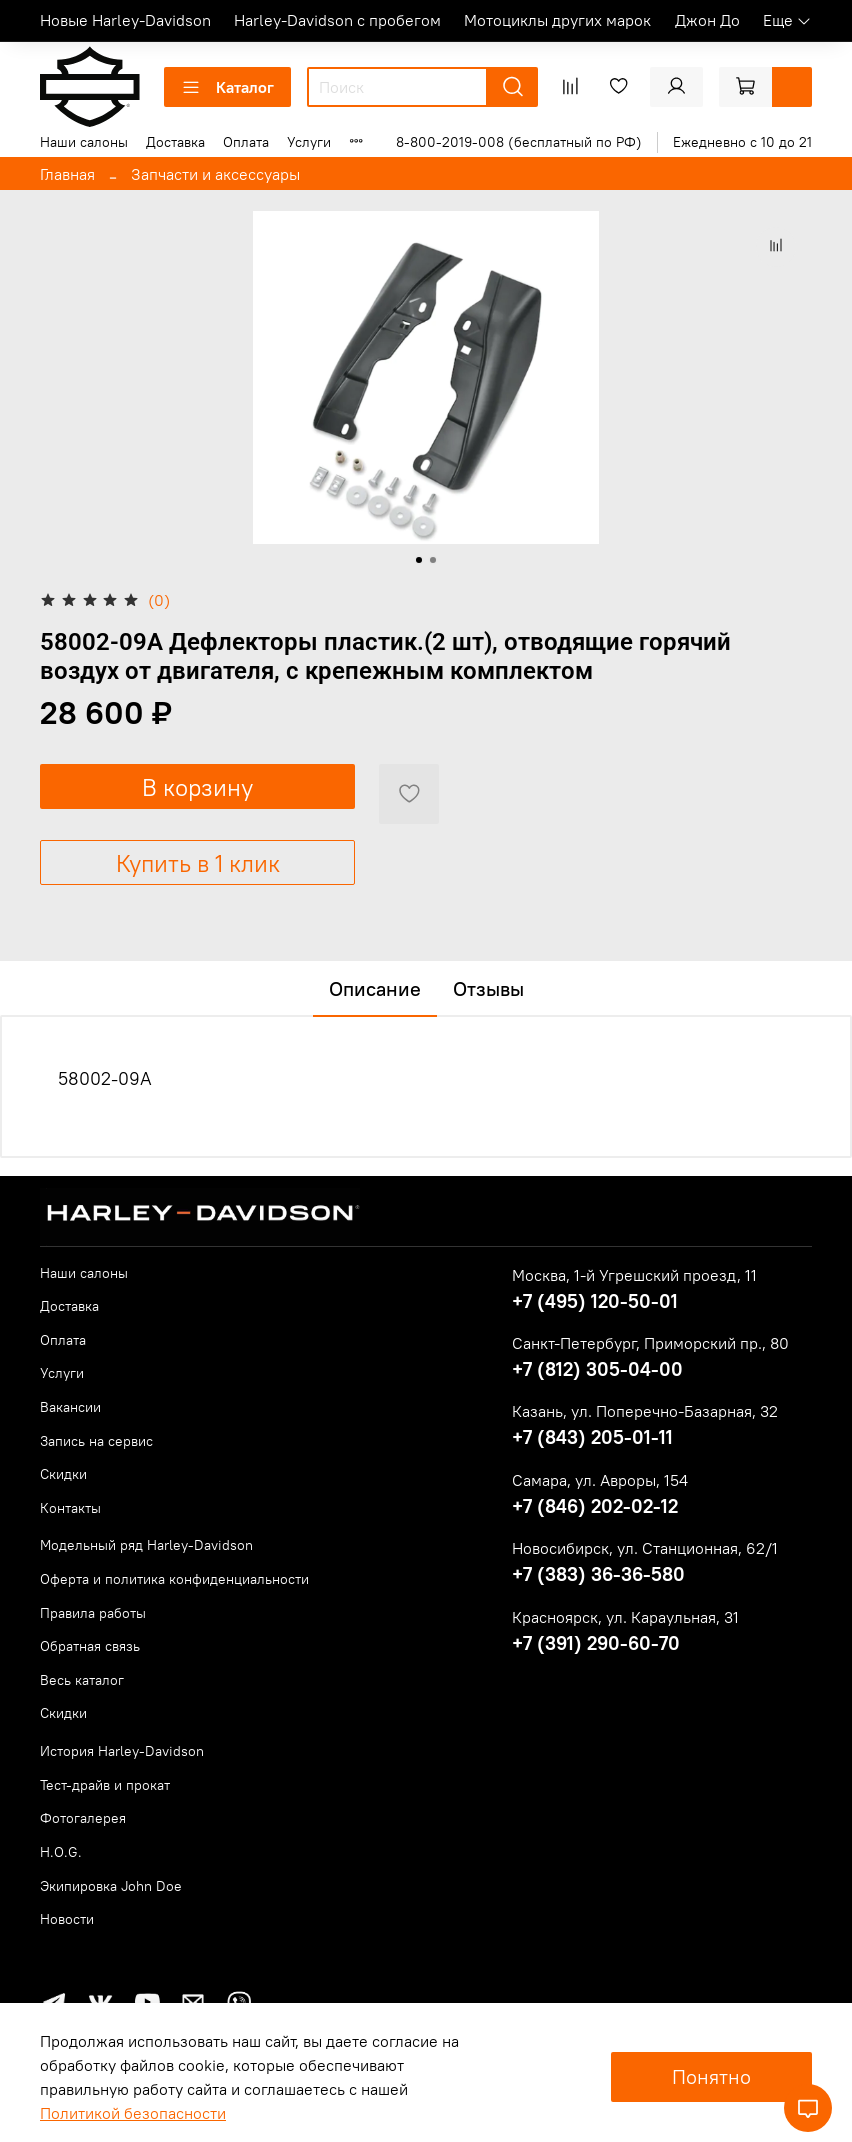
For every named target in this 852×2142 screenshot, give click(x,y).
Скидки (63, 1474)
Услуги (309, 142)
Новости (67, 1919)
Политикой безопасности (133, 2113)
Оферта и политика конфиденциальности (174, 1579)
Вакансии (70, 1407)
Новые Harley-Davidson (125, 20)
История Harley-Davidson (122, 1751)
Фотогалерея (83, 1818)
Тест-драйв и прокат (105, 1785)
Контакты (70, 1508)
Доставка (175, 142)
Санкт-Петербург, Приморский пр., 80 (650, 1343)
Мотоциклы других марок (557, 20)
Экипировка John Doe (111, 1886)
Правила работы (93, 1613)
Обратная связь (90, 1646)
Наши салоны (84, 142)
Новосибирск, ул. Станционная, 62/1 (645, 1548)
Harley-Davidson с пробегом (337, 20)
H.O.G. (61, 1852)
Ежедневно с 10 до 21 (742, 142)
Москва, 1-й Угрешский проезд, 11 (634, 1275)
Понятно (711, 2076)
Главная (67, 174)
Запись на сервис (96, 1441)
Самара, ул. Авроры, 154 (600, 1480)
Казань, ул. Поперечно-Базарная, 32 (645, 1411)
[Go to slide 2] (433, 560)
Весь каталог (82, 1680)
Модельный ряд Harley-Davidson (146, 1545)
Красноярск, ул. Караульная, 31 (625, 1617)
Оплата (246, 142)
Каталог (227, 87)
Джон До (707, 20)
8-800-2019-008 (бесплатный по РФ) (519, 142)
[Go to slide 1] (419, 560)
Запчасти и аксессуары (215, 174)
